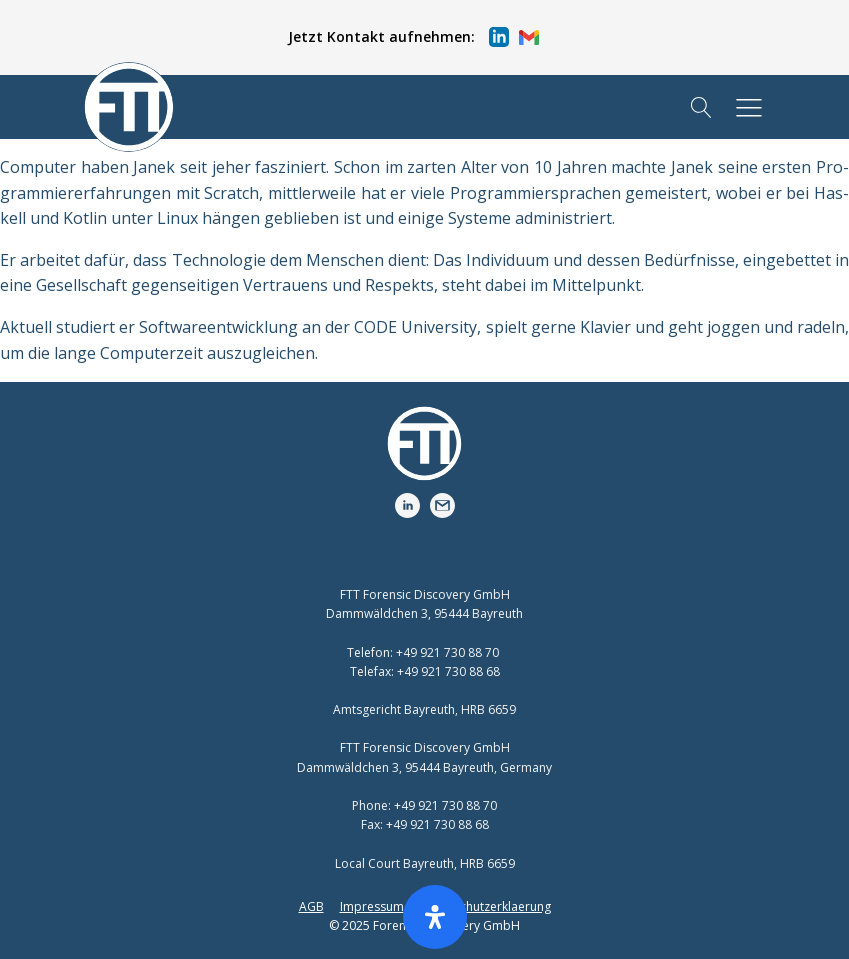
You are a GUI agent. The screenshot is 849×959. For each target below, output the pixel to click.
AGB (311, 906)
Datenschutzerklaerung (485, 906)
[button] (413, 37)
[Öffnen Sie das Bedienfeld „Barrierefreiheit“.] (435, 917)
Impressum (372, 906)
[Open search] (701, 107)
